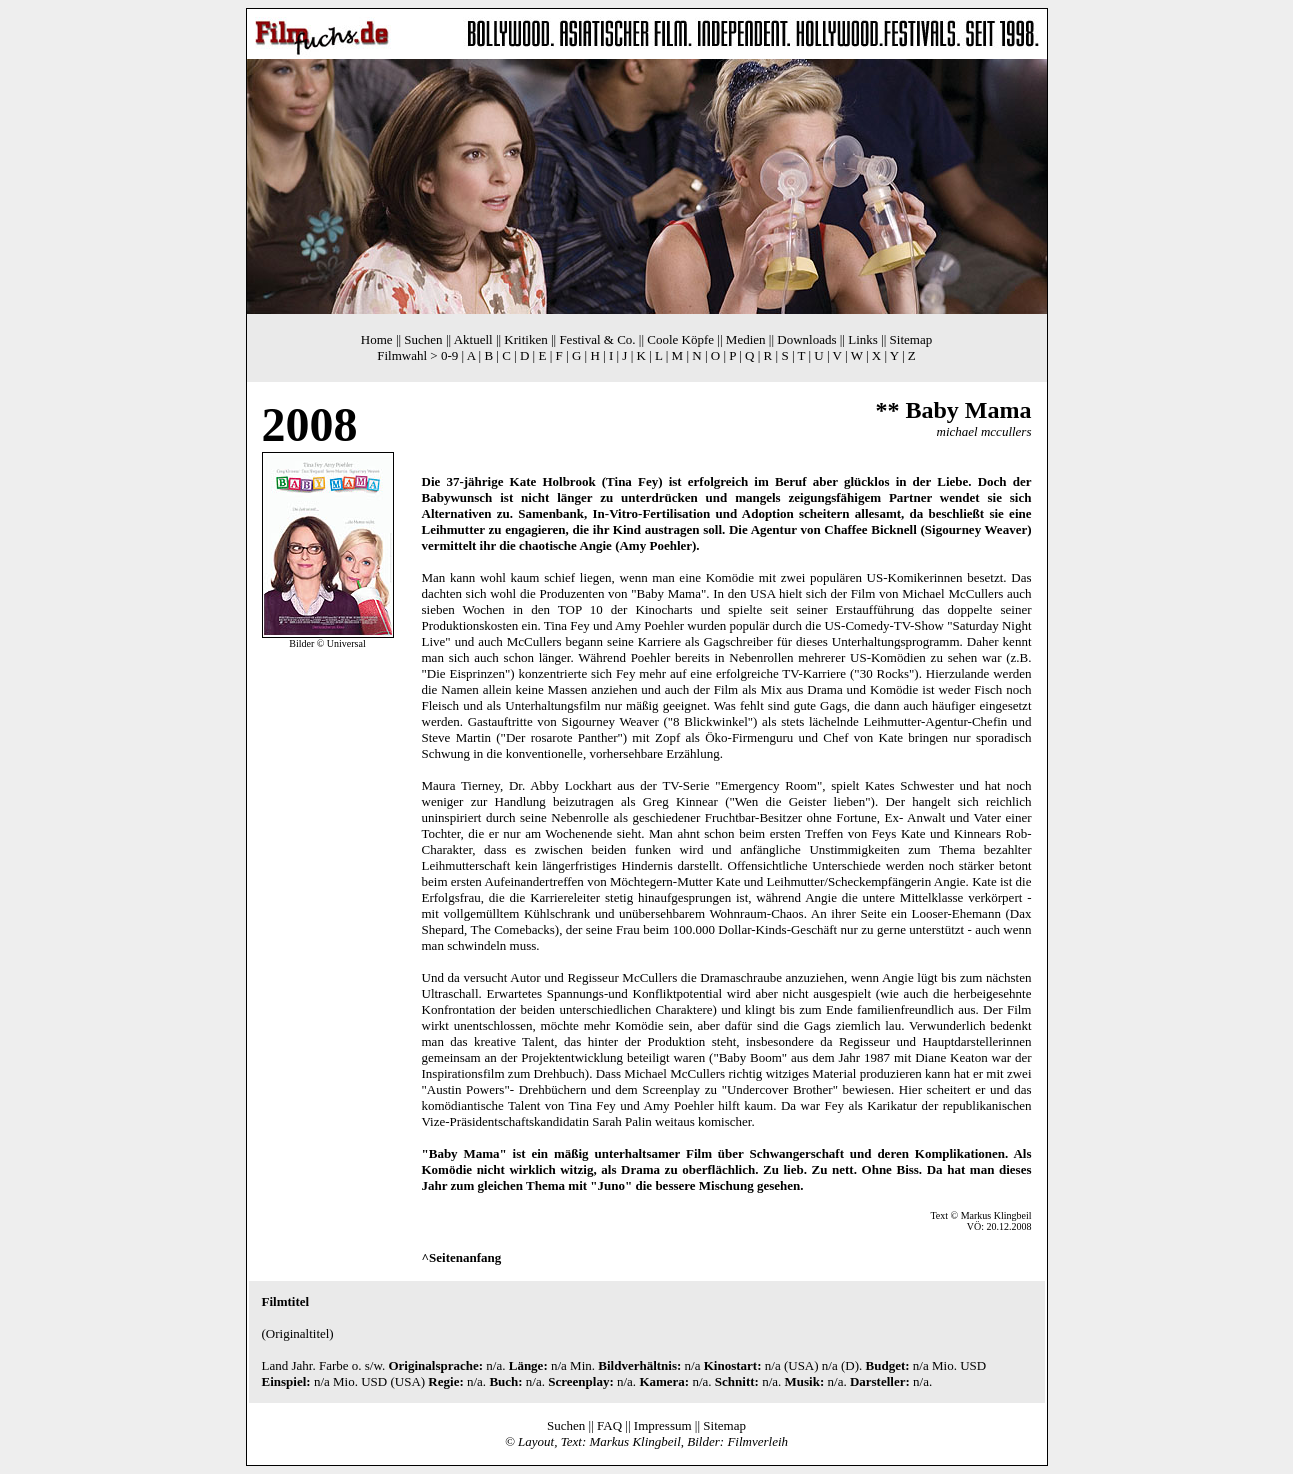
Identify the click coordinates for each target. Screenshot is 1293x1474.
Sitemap (911, 339)
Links (863, 339)
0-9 (449, 355)
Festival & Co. (597, 339)
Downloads (806, 339)
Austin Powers (466, 1089)
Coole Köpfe (680, 339)
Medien (746, 339)
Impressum (663, 1425)
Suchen (423, 339)
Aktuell (473, 339)
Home (377, 339)
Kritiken (525, 339)
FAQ (609, 1425)
